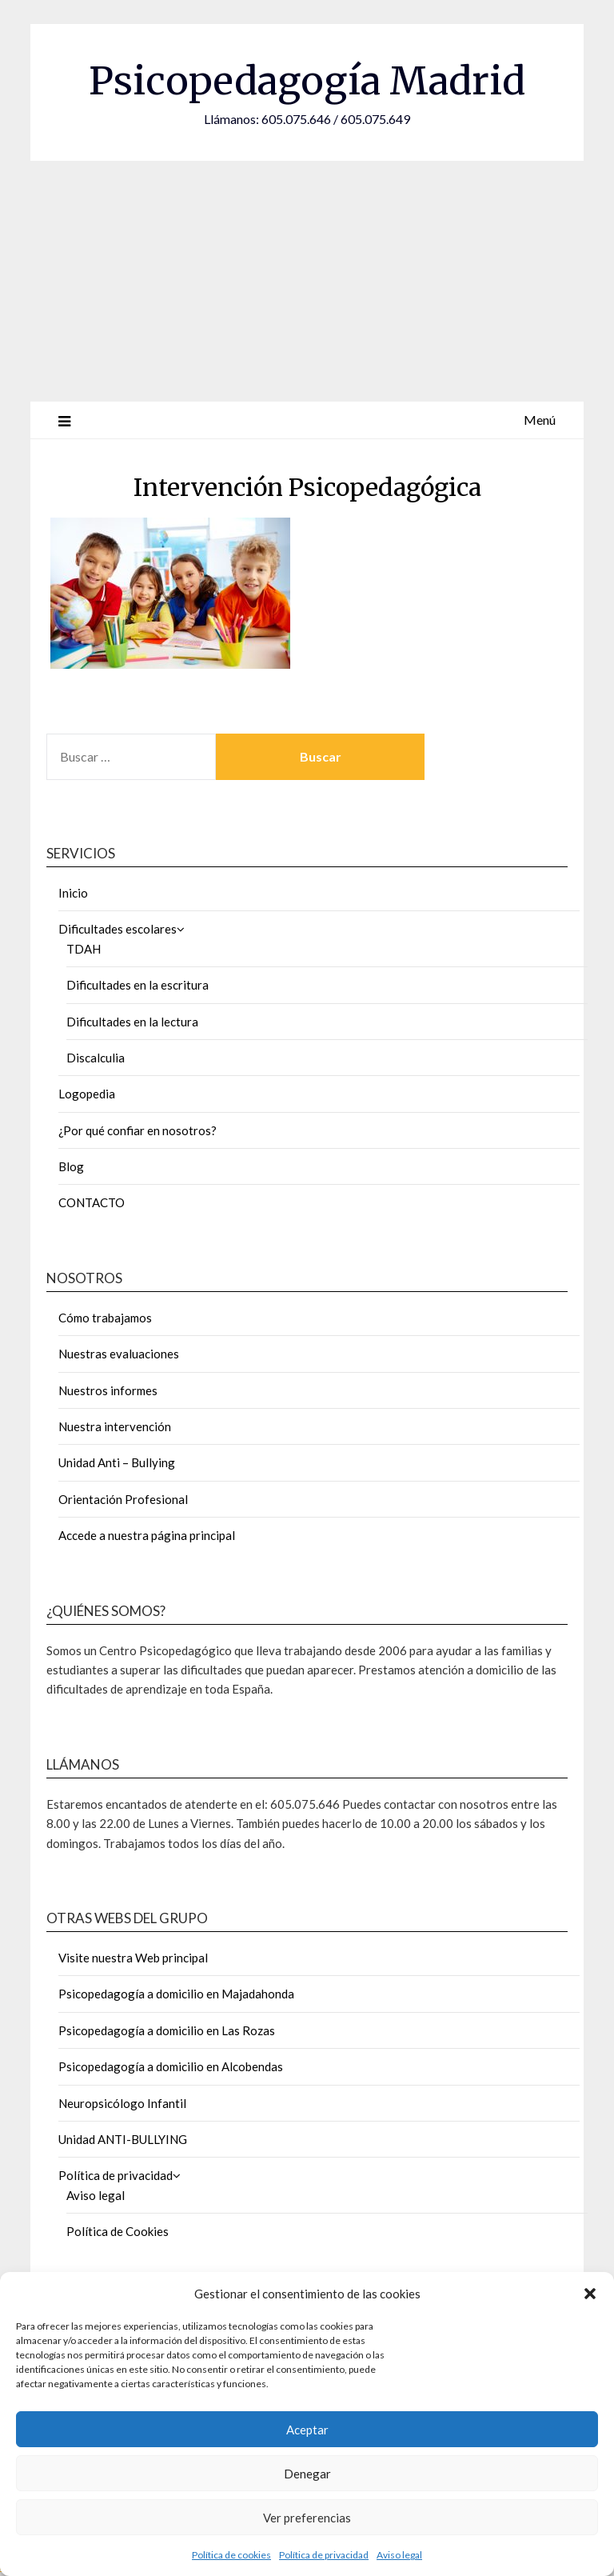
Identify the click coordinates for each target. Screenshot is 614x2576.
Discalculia (95, 1057)
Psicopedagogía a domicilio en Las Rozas (166, 2030)
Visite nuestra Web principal (133, 1957)
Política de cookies (231, 2555)
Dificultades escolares (117, 929)
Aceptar (307, 2429)
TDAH (83, 949)
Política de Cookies (117, 2231)
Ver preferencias (307, 2517)
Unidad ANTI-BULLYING (122, 2139)
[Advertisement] (307, 281)
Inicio (73, 893)
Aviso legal (399, 2555)
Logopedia (86, 1093)
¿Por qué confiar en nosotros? (137, 1130)
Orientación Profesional (123, 1499)
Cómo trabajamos (105, 1317)
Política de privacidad (324, 2555)
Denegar (307, 2473)
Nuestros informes (107, 1390)
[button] (590, 2294)
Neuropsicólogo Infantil (122, 2103)
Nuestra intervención (114, 1426)
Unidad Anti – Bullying (116, 1462)
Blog (71, 1166)
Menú (540, 419)
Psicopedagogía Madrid (307, 81)
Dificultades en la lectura (132, 1021)
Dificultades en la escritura (137, 985)
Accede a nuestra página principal (146, 1535)
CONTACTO (91, 1202)
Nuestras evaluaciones (118, 1353)
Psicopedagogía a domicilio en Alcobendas (170, 2066)
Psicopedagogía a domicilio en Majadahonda (176, 1993)
